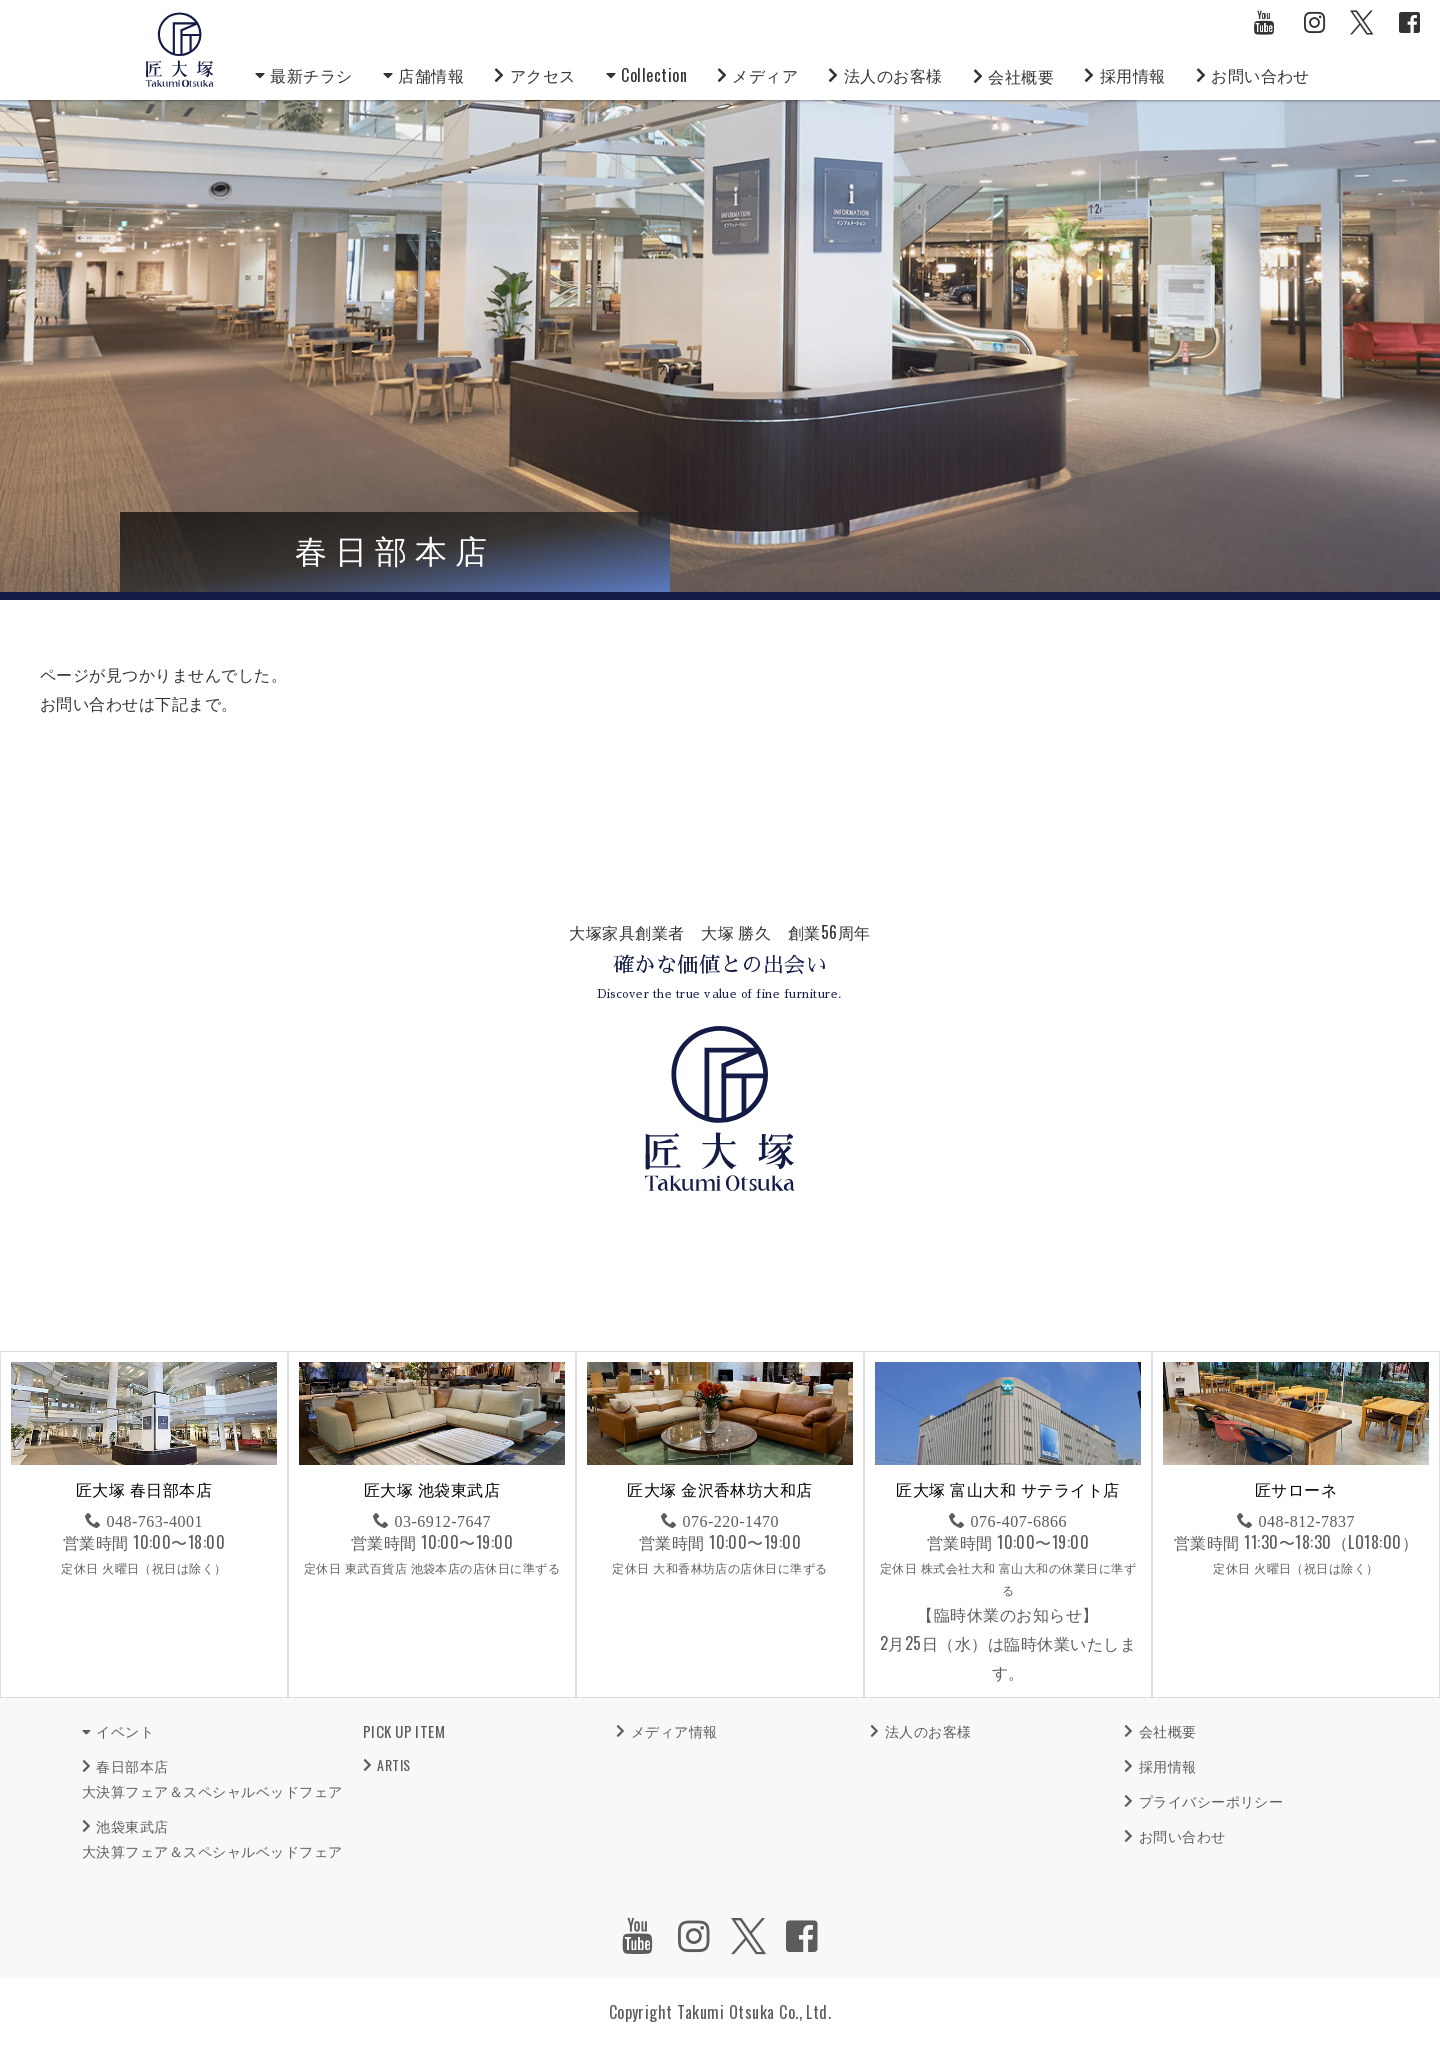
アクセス (543, 75)
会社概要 (1021, 76)
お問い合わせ (1260, 75)
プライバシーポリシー (1211, 1800)
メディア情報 (674, 1730)
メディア (765, 75)
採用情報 (1133, 75)
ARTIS (393, 1764)
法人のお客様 (893, 75)
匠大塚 (180, 50)
